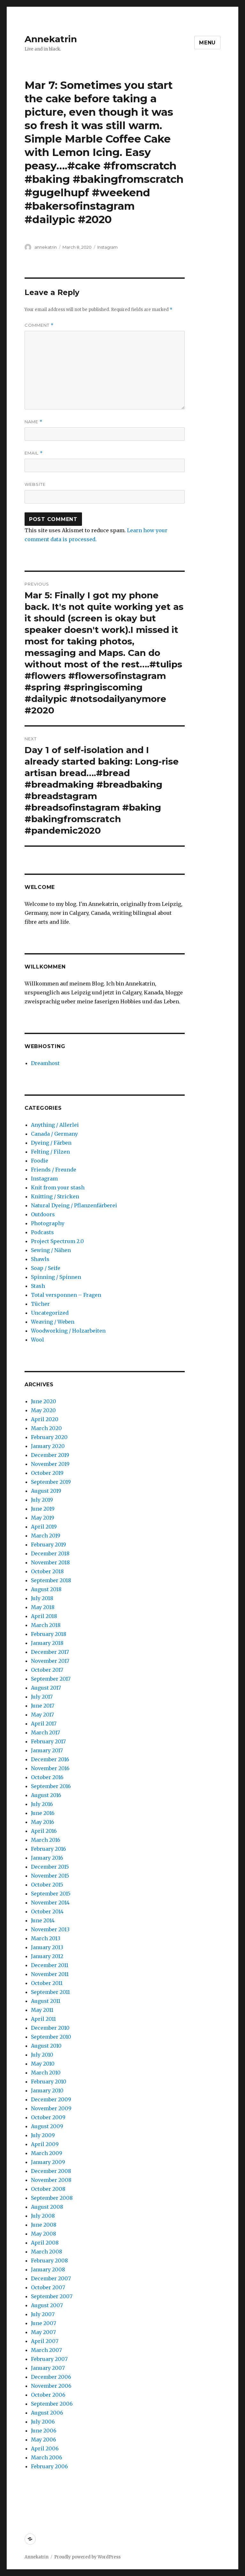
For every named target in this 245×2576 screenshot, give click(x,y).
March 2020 (46, 1428)
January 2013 (47, 1947)
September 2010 (51, 2037)
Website (35, 484)
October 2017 (47, 1670)
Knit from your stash (58, 1187)
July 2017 (42, 1696)
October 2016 (47, 1777)
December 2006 (51, 2377)
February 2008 (49, 2260)
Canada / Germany (54, 1134)
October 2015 (47, 1884)
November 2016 (50, 1768)
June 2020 (43, 1401)
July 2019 (42, 1500)
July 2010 (42, 2054)
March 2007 (46, 2350)
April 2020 (44, 1419)
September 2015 (51, 1893)
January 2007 (48, 2368)
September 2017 (51, 1679)
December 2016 (50, 1759)
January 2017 (47, 1750)
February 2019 (48, 1544)
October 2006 (48, 2395)
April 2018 (44, 1616)
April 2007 (44, 2341)
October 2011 (47, 1983)
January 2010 (47, 2090)
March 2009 (46, 2153)
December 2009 (51, 2099)
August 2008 (47, 2207)
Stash (38, 1286)
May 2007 (43, 2332)
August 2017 (46, 1688)
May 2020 (43, 1410)
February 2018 (48, 1634)
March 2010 (46, 2072)
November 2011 (50, 1974)
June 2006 (43, 2430)
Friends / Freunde (53, 1169)
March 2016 (45, 1840)
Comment (39, 325)
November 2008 (51, 2180)
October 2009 (48, 2117)
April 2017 (43, 1723)
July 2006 (43, 2421)
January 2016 (47, 1858)
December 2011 (49, 1965)
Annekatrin (51, 39)
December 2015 (50, 1867)
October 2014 (47, 1911)
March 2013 (45, 1938)
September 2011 (50, 1992)
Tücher (40, 1304)
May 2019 (42, 1517)
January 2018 (47, 1643)
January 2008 (48, 2269)
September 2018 (51, 1580)
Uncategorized (50, 1313)
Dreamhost (45, 1063)
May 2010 (43, 2063)
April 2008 (45, 2242)
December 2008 (51, 2171)
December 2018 (50, 1553)
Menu (207, 43)
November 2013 (50, 1929)
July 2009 (43, 2135)
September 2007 (51, 2296)
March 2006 (46, 2457)
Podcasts (42, 1232)
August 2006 (47, 2412)
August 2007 (47, 2305)
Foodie (39, 1160)
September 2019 (51, 1482)
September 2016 (51, 1786)
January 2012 (47, 1956)
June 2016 (43, 1813)
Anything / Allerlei (55, 1125)
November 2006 (51, 2386)
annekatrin (45, 247)
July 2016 (42, 1804)
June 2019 (43, 1509)
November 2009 (51, 2108)
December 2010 (50, 2028)
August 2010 (46, 2046)
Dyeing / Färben (51, 1143)
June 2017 (42, 1705)
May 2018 (43, 1607)
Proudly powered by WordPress (87, 2557)
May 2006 (43, 2439)
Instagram (107, 247)
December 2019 (50, 1455)
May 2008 (43, 2233)
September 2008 (52, 2198)
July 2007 (43, 2314)
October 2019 (47, 1473)
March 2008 (46, 2251)
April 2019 (44, 1526)
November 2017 (50, 1661)
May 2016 (42, 1822)
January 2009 (48, 2162)
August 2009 (47, 2126)
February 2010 (48, 2081)
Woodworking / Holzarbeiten (68, 1330)
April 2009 (45, 2144)
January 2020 (48, 1446)
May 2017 (42, 1714)
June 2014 (43, 1920)
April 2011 (43, 2019)
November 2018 (50, 1562)
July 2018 (42, 1598)
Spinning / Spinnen (56, 1277)
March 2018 (46, 1625)
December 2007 (51, 2278)
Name (33, 421)
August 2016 (46, 1795)
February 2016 (48, 1849)
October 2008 (48, 2189)
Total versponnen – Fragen (66, 1295)
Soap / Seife (45, 1268)
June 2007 (43, 2323)
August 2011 (45, 2001)
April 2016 (44, 1831)
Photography (47, 1223)
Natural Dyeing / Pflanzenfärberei (74, 1205)
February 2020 (49, 1437)
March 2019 (45, 1535)
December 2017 (50, 1652)
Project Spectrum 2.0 (57, 1241)
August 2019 (46, 1491)
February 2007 (49, 2359)
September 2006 (52, 2404)
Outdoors (43, 1214)
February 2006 (49, 2466)
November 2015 (50, 1875)
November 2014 (50, 1902)
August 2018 (46, 1589)
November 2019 (50, 1464)
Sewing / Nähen (51, 1250)
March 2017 (45, 1732)
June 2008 (43, 2225)
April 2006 (45, 2448)
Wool (37, 1339)
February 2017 (48, 1741)
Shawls (40, 1259)
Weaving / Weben (52, 1322)
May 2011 (42, 2010)
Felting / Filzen (50, 1151)
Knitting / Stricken (55, 1196)
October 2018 (47, 1571)
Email (34, 453)
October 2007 (48, 2287)
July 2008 (43, 2216)
